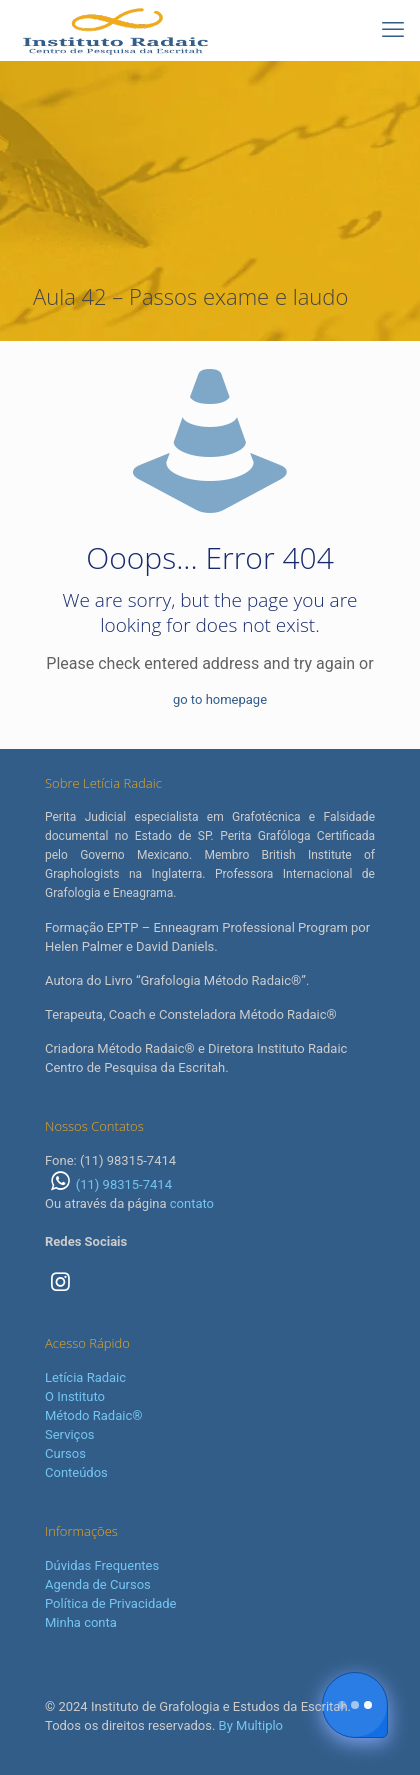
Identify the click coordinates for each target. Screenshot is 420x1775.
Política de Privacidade (111, 1603)
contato (192, 1203)
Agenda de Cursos (98, 1584)
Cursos (65, 1453)
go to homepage (220, 699)
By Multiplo (251, 1725)
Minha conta (81, 1622)
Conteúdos (76, 1472)
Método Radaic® (93, 1415)
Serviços (70, 1434)
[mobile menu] (393, 30)
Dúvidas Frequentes (102, 1565)
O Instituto (75, 1396)
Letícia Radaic (85, 1377)
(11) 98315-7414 (108, 1184)
